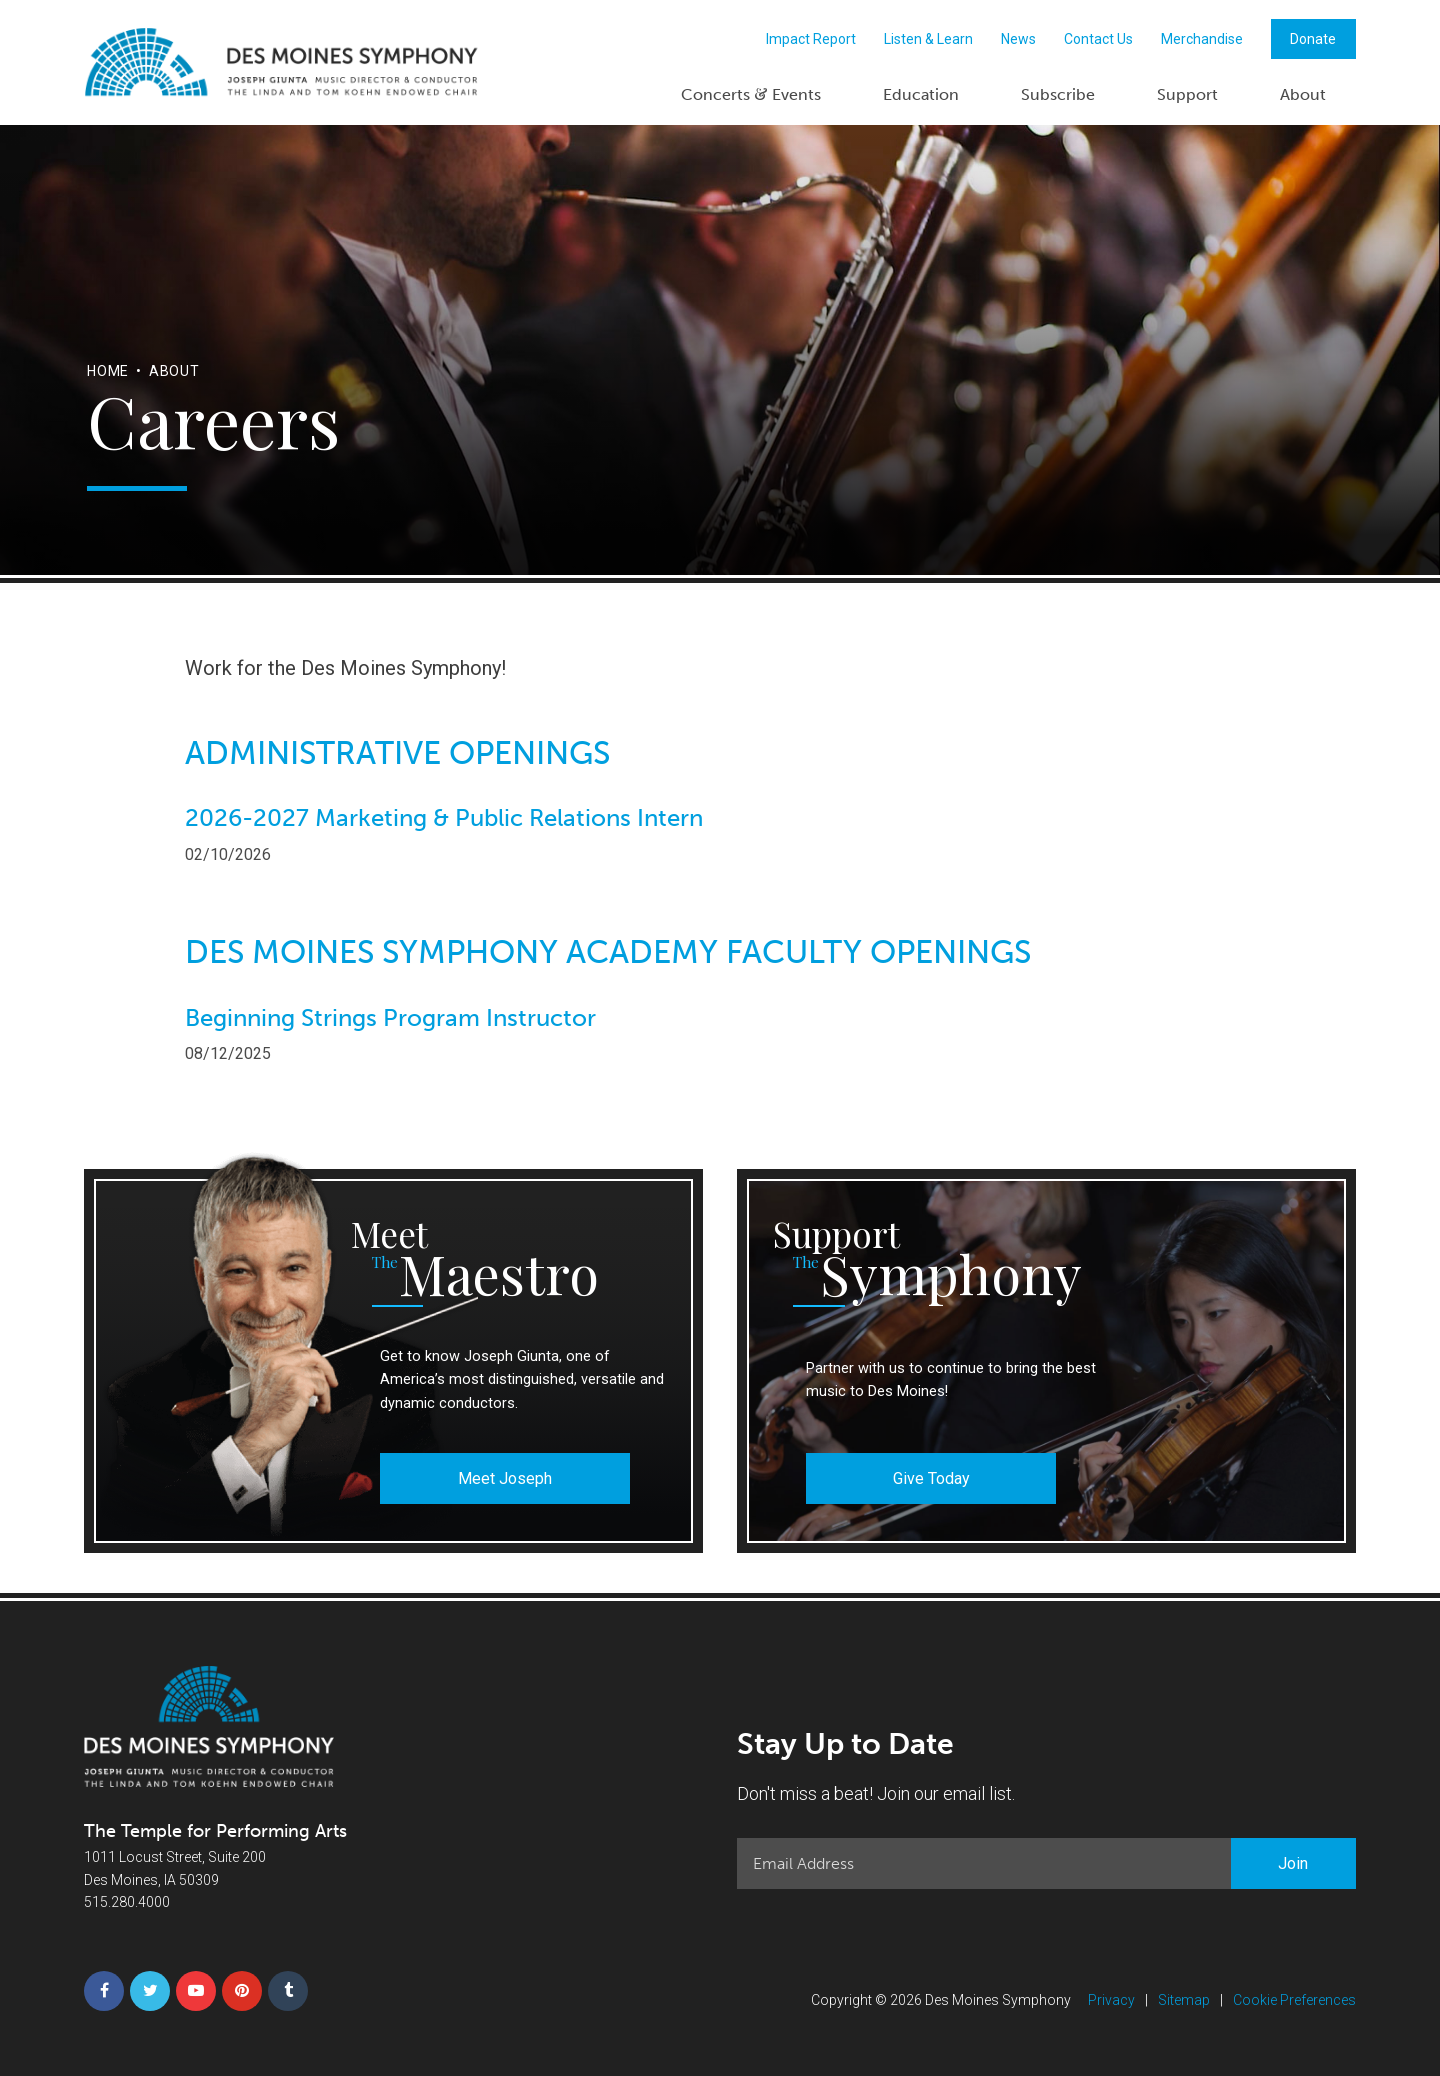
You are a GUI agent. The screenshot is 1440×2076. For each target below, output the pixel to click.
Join (1293, 1863)
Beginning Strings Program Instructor (390, 1018)
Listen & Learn (928, 39)
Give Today (931, 1478)
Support (1187, 94)
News (1018, 39)
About (1303, 94)
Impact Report (811, 39)
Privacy (1111, 2000)
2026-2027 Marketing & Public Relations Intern (444, 818)
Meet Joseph (505, 1478)
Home (108, 371)
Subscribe (1058, 94)
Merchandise (1202, 39)
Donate (1313, 39)
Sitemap (1184, 2000)
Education (921, 94)
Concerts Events (751, 93)
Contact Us (1098, 39)
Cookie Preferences (1294, 2000)
